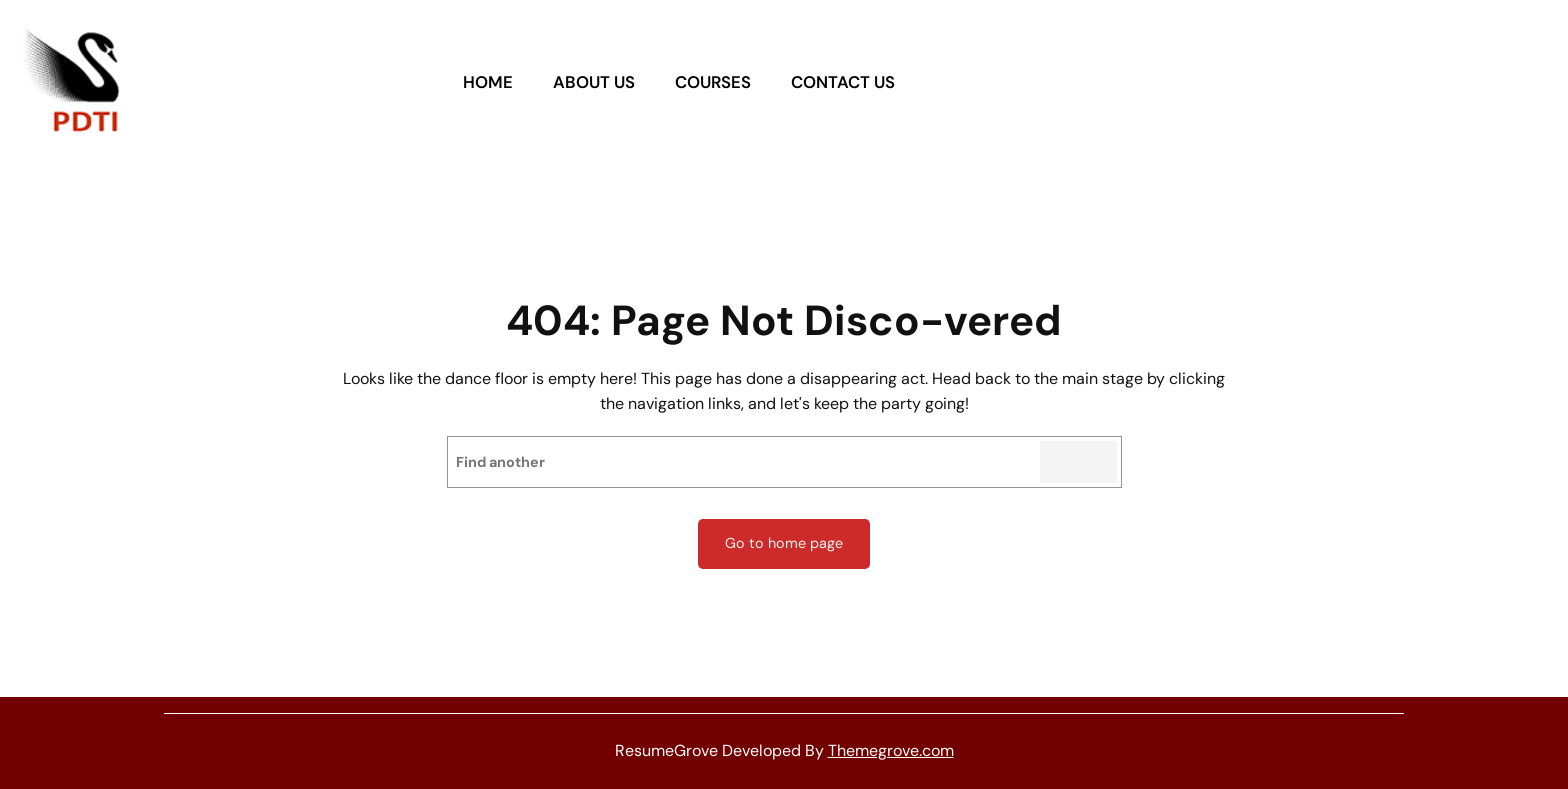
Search (1078, 462)
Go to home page (784, 543)
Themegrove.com (891, 750)
